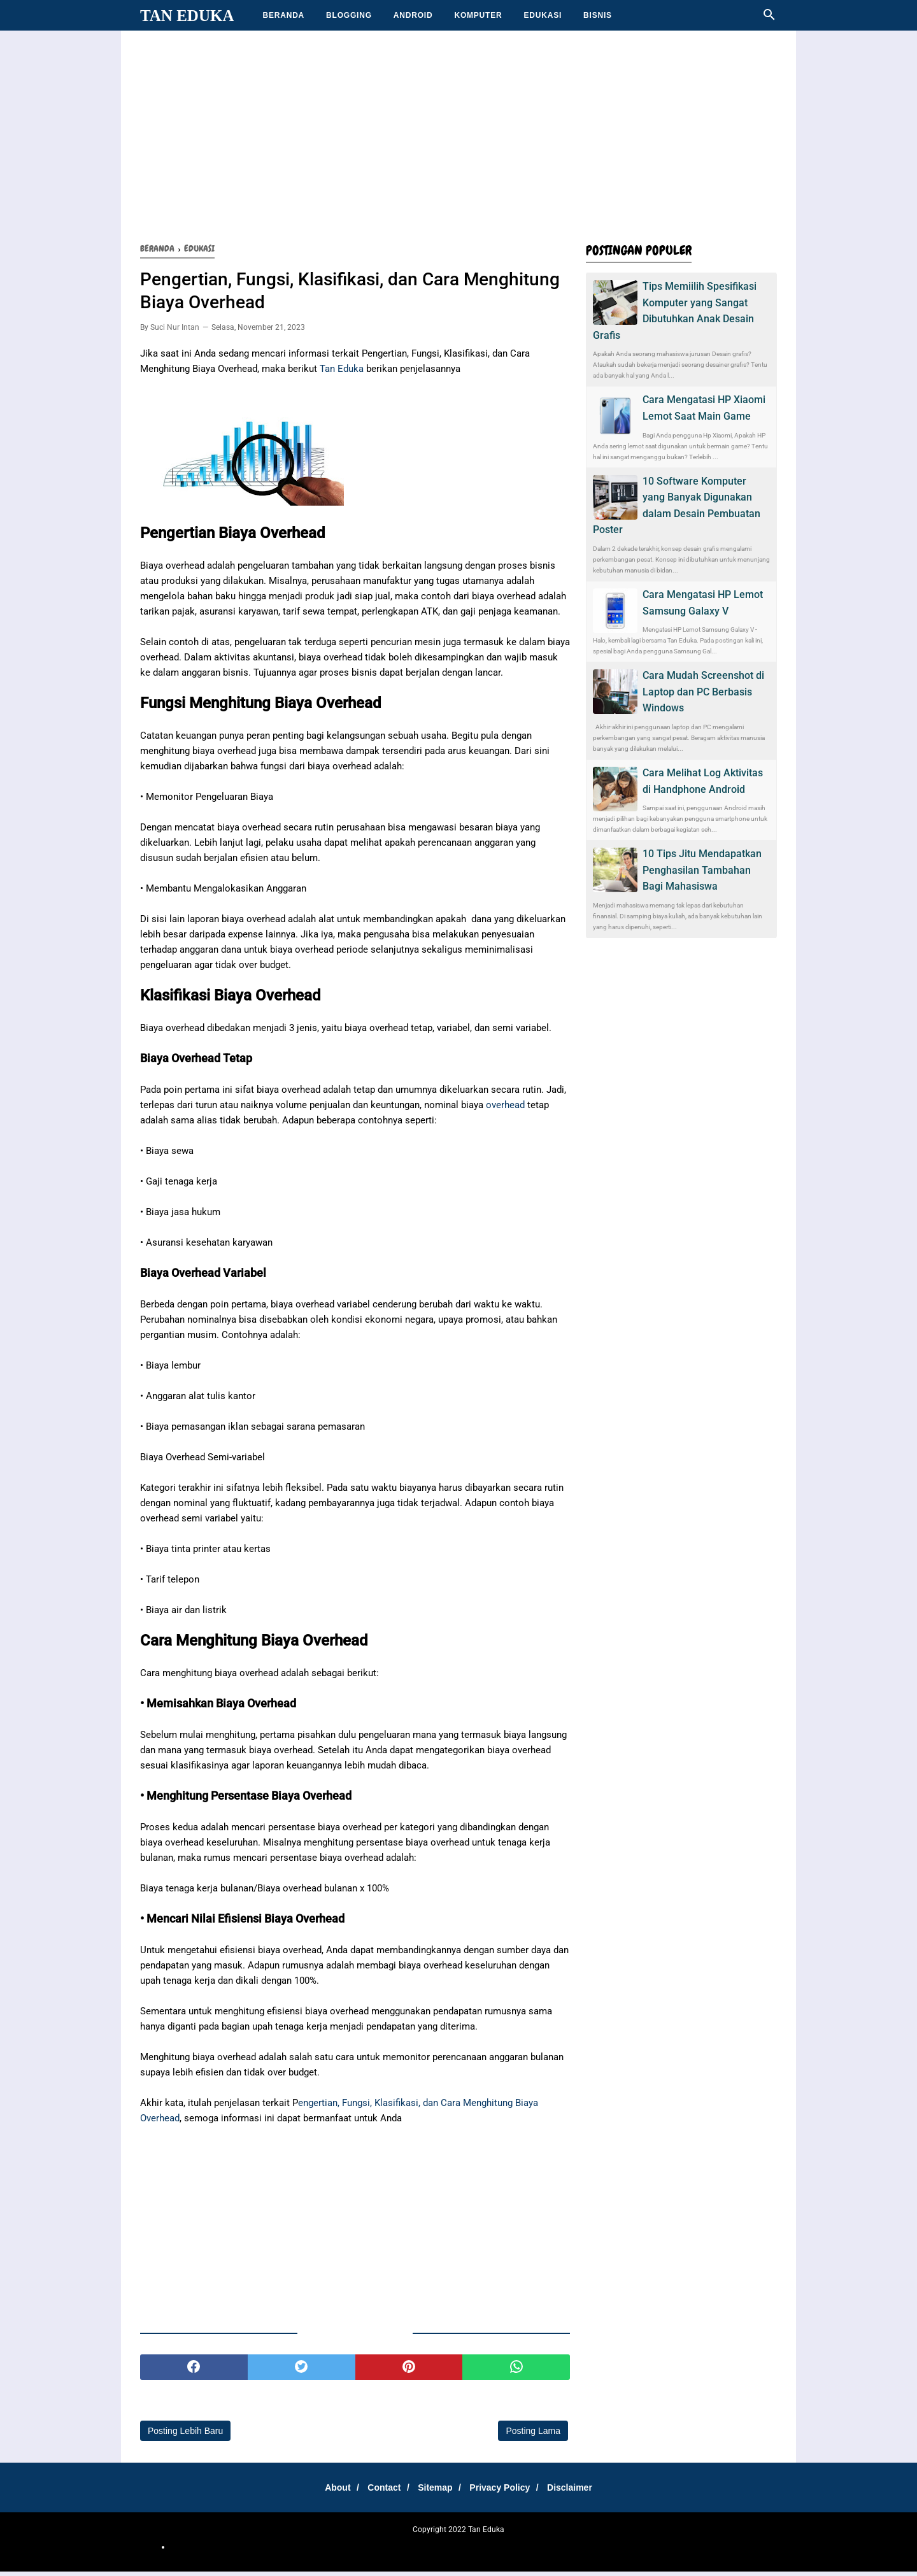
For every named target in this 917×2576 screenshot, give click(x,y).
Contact (379, 2491)
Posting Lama (533, 2435)
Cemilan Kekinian (376, 2550)
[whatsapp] (516, 2371)
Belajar (420, 2550)
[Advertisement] (458, 134)
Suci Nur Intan (174, 331)
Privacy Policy (504, 2491)
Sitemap (435, 2491)
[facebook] (194, 2371)
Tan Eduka (187, 15)
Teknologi (585, 2550)
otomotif (330, 2550)
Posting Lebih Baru (185, 2435)
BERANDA (283, 15)
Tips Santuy (665, 2550)
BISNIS (597, 15)
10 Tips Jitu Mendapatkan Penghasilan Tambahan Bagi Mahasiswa (702, 870)
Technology (623, 2550)
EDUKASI (543, 15)
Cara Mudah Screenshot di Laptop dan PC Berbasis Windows (703, 691)
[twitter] (301, 2371)
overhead (505, 1108)
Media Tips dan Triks (470, 2550)
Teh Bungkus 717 (537, 2550)
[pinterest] (409, 2371)
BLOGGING (349, 15)
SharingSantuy (287, 2550)
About (328, 2491)
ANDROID (413, 15)
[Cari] (769, 18)
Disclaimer (578, 2491)
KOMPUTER (478, 15)
